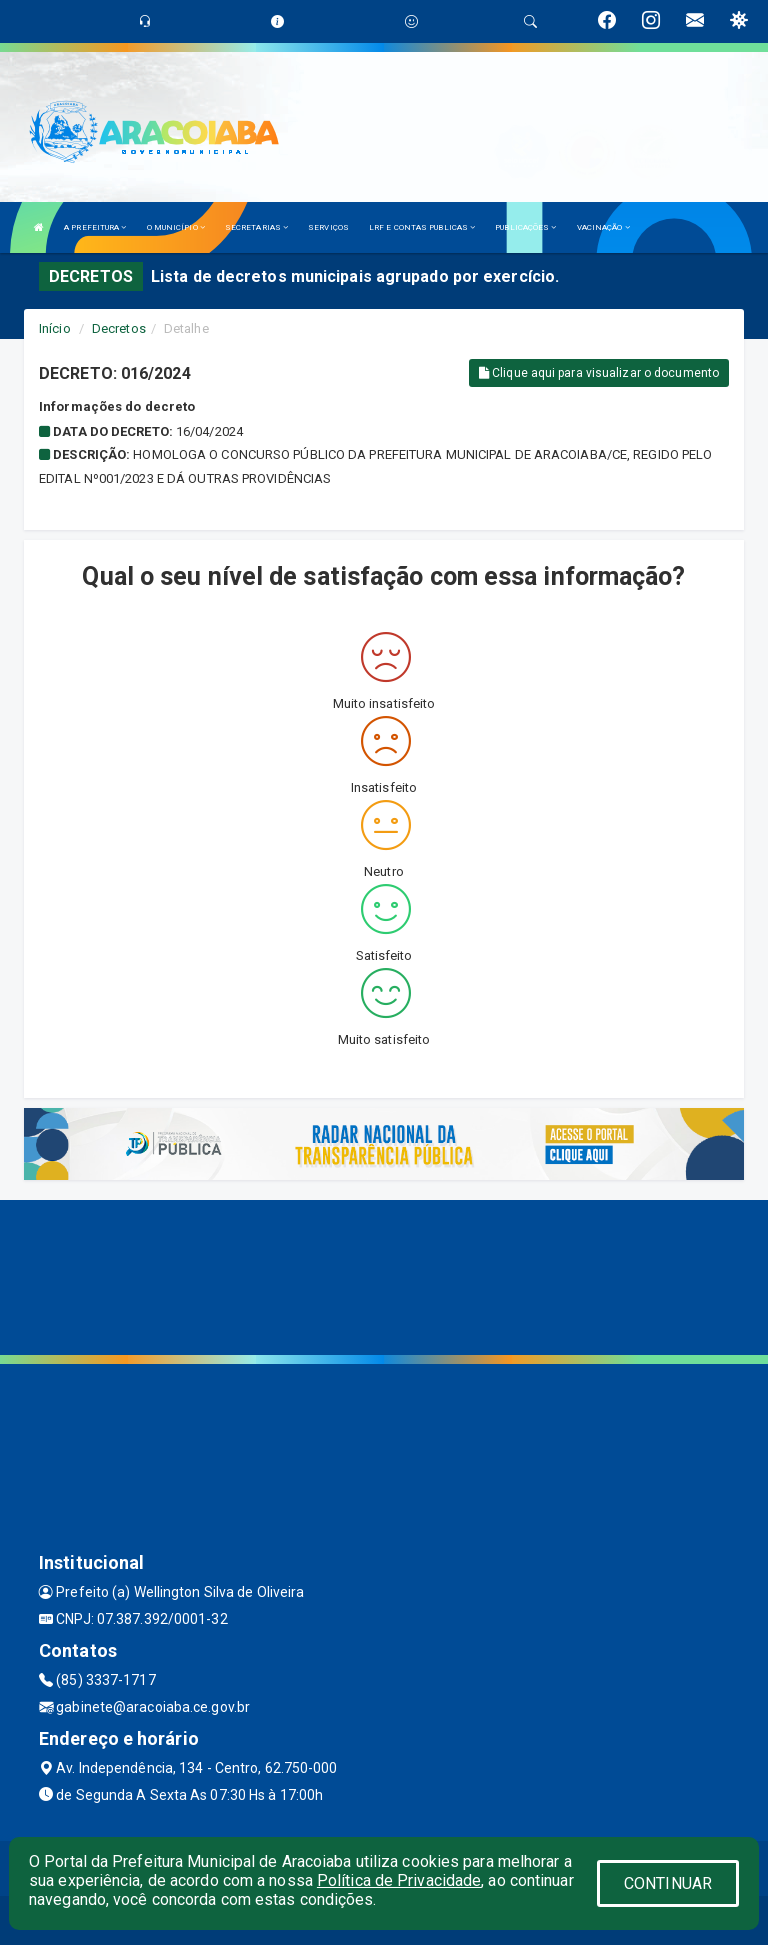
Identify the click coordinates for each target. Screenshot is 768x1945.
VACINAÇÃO (603, 227)
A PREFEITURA (95, 227)
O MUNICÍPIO (176, 227)
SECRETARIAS (256, 227)
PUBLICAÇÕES (525, 227)
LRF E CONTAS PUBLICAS (422, 227)
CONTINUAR (668, 1883)
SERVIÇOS (328, 227)
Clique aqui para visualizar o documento (599, 373)
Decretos (119, 328)
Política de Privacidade (399, 1880)
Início (55, 328)
